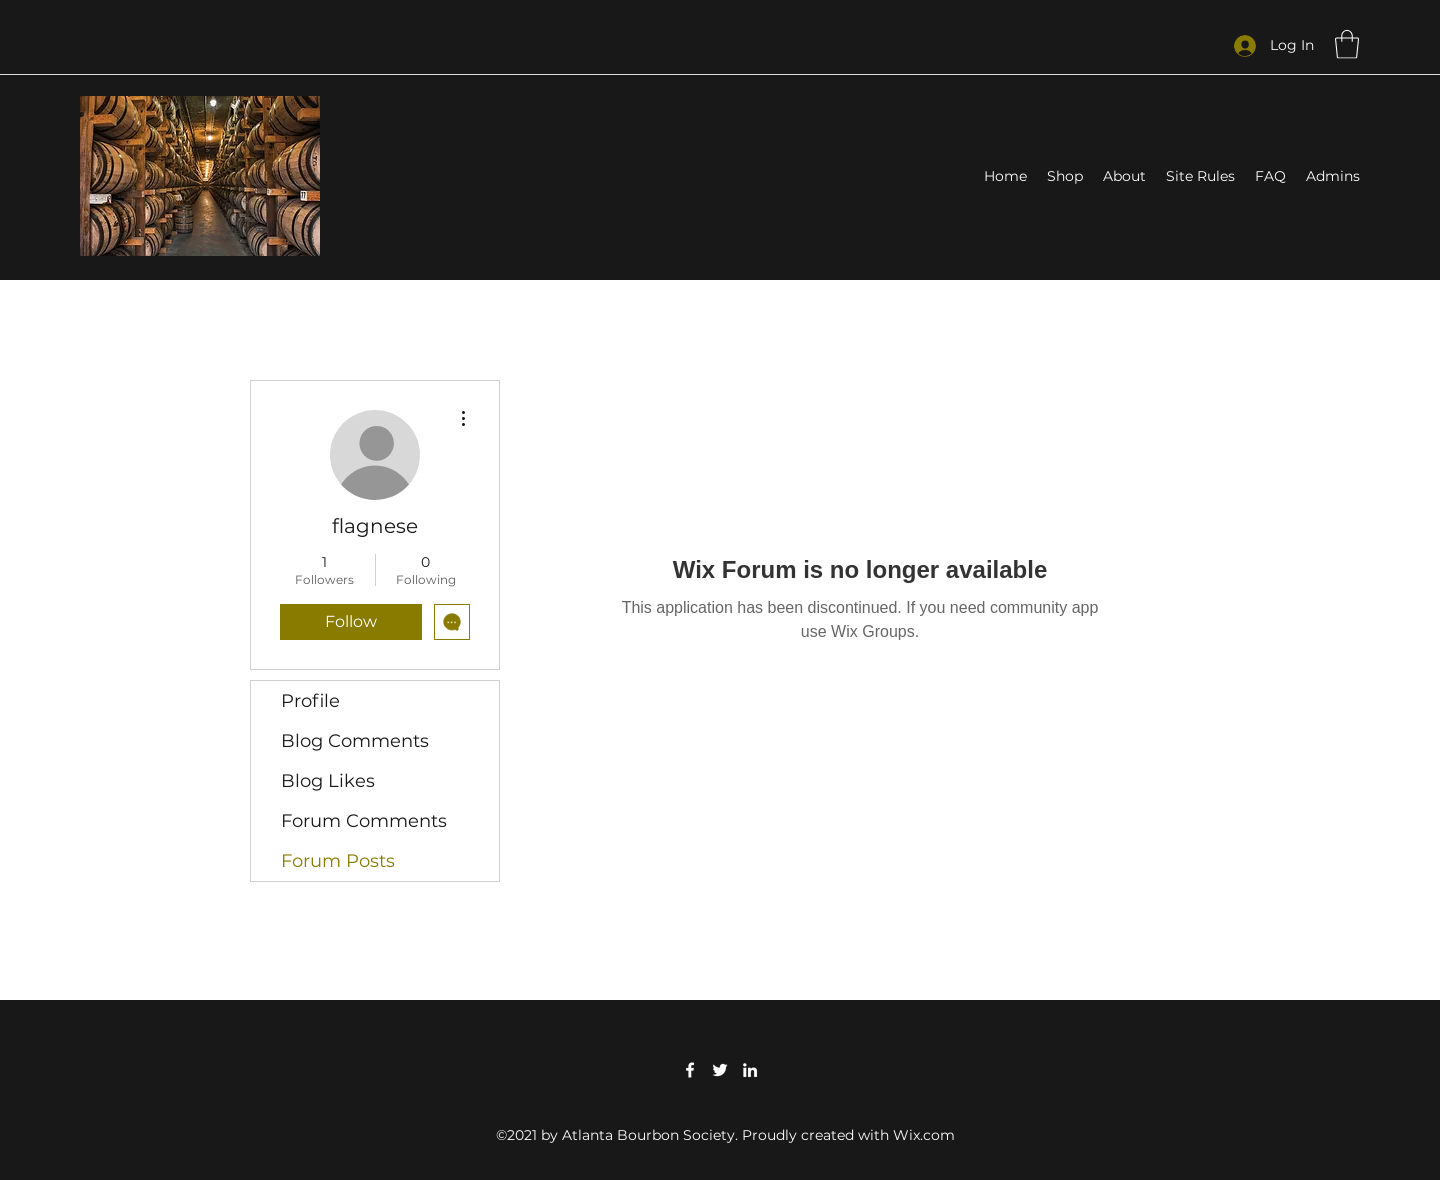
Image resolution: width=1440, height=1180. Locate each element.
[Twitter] (720, 1070)
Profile (310, 701)
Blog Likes (328, 781)
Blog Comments (355, 741)
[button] (1347, 44)
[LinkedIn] (750, 1070)
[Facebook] (690, 1070)
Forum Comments (364, 821)
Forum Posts (338, 861)
